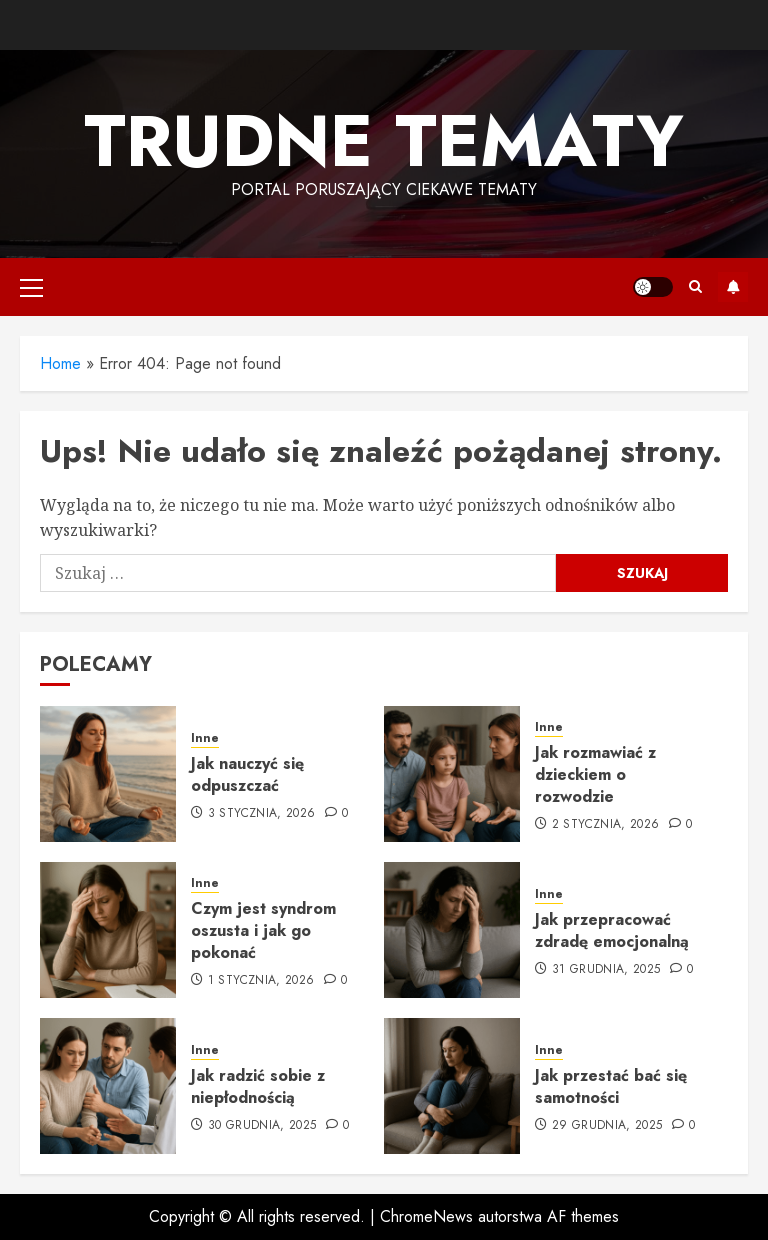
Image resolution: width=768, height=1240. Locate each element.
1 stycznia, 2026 (261, 981)
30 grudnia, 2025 (262, 1126)
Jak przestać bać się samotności (611, 1086)
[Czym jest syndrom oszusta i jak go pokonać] (108, 930)
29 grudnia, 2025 (607, 1126)
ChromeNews (426, 1216)
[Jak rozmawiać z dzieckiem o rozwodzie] (452, 774)
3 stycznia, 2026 (262, 814)
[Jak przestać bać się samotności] (452, 1086)
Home (60, 363)
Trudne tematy (384, 141)
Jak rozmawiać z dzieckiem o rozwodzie (595, 775)
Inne (205, 738)
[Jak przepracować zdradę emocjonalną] (452, 930)
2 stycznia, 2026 (606, 825)
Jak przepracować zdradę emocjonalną (612, 930)
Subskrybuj (733, 287)
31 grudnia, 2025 (606, 970)
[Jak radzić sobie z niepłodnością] (108, 1086)
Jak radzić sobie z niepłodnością (258, 1086)
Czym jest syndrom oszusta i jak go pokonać (263, 931)
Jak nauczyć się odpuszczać (247, 774)
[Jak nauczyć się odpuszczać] (108, 774)
